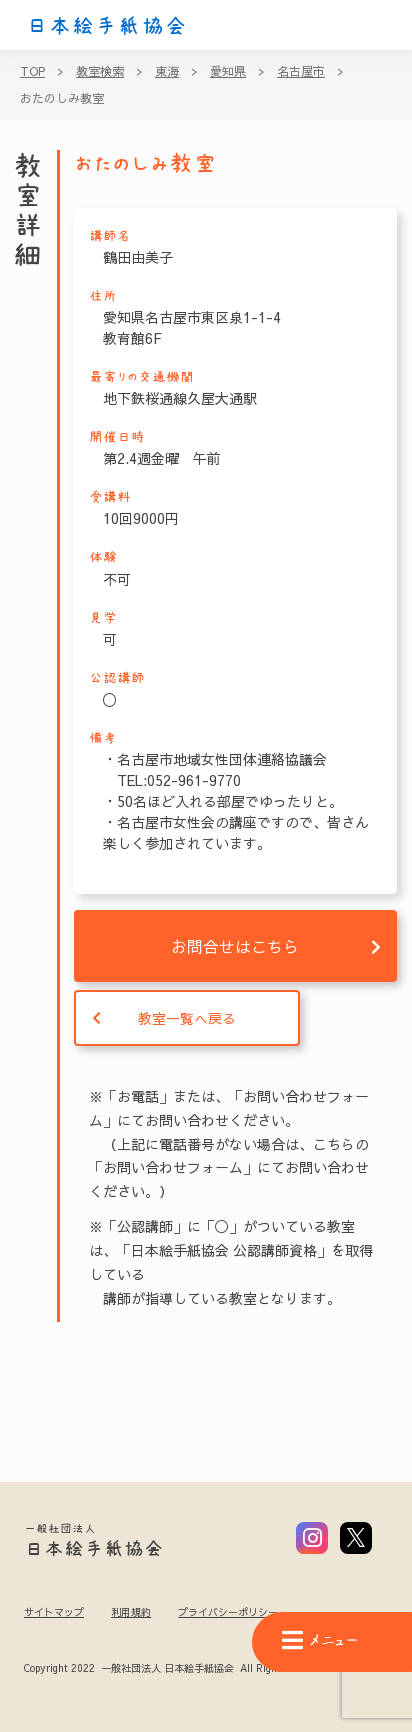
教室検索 (100, 71)
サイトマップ (54, 1612)
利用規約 (131, 1612)
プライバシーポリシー (228, 1612)
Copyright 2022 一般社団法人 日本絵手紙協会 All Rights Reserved (178, 1669)
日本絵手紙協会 (107, 26)
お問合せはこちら (235, 946)
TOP (32, 71)
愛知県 (228, 71)
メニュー (320, 1640)
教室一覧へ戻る (187, 1018)
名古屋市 (301, 71)
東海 (167, 71)
